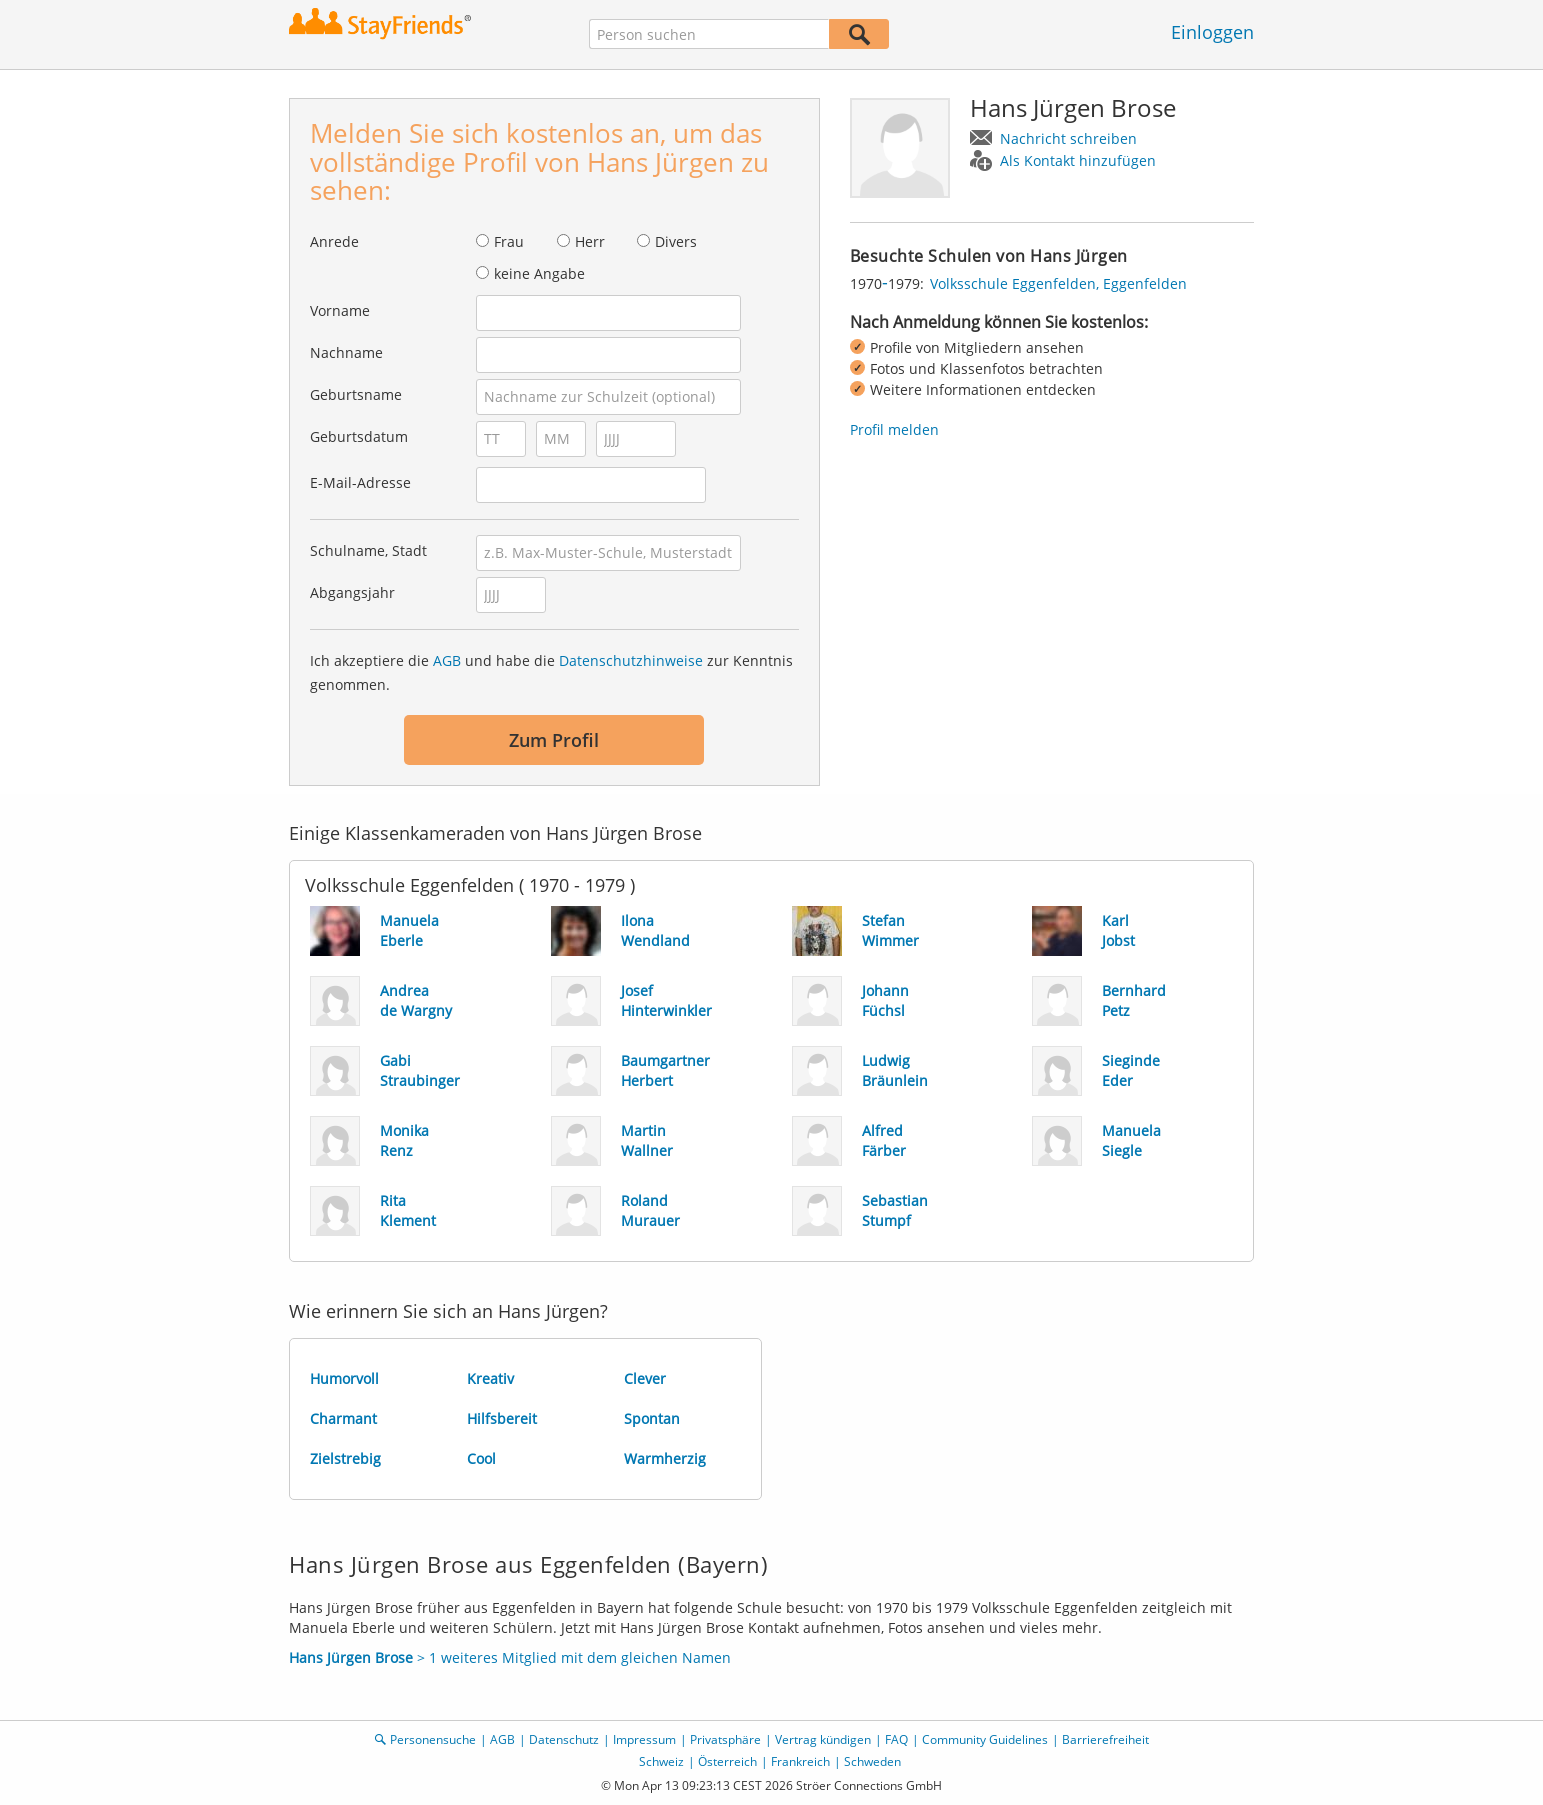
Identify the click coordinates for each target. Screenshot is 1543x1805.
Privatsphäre (725, 1739)
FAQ (896, 1739)
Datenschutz (564, 1739)
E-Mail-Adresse (360, 482)
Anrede (334, 241)
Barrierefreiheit (1105, 1739)
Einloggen (1212, 32)
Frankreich (800, 1761)
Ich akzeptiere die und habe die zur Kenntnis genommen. (551, 672)
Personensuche (433, 1739)
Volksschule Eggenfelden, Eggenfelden (1058, 283)
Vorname (340, 310)
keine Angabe (539, 273)
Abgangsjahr (352, 592)
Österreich (727, 1761)
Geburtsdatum (359, 436)
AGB (447, 660)
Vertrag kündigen (823, 1739)
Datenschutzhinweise (631, 660)
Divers (676, 241)
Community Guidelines (985, 1739)
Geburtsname (356, 394)
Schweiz (661, 1761)
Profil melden (894, 429)
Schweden (872, 1761)
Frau (509, 241)
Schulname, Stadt (368, 550)
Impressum (644, 1739)
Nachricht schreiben (1068, 138)
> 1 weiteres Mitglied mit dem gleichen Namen (510, 1657)
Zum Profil (554, 740)
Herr (590, 241)
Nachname (346, 352)
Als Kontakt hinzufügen (1078, 160)
